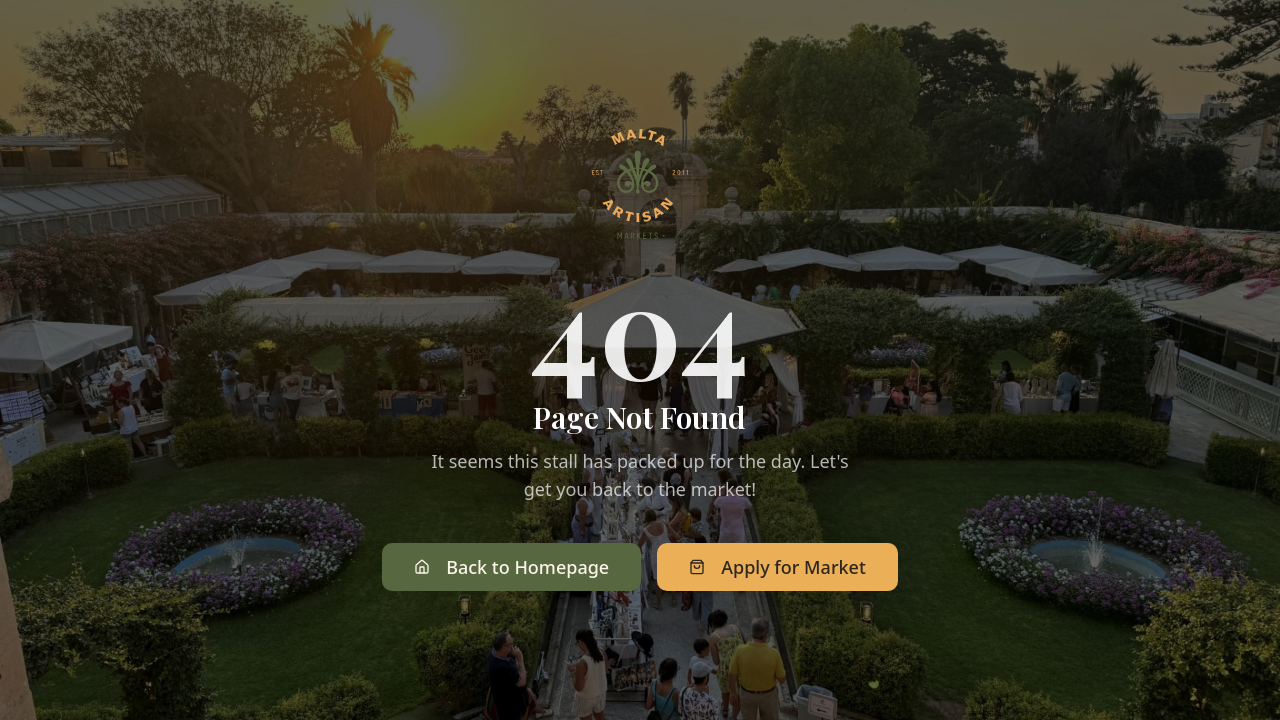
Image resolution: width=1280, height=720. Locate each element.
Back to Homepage (511, 567)
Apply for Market (777, 567)
